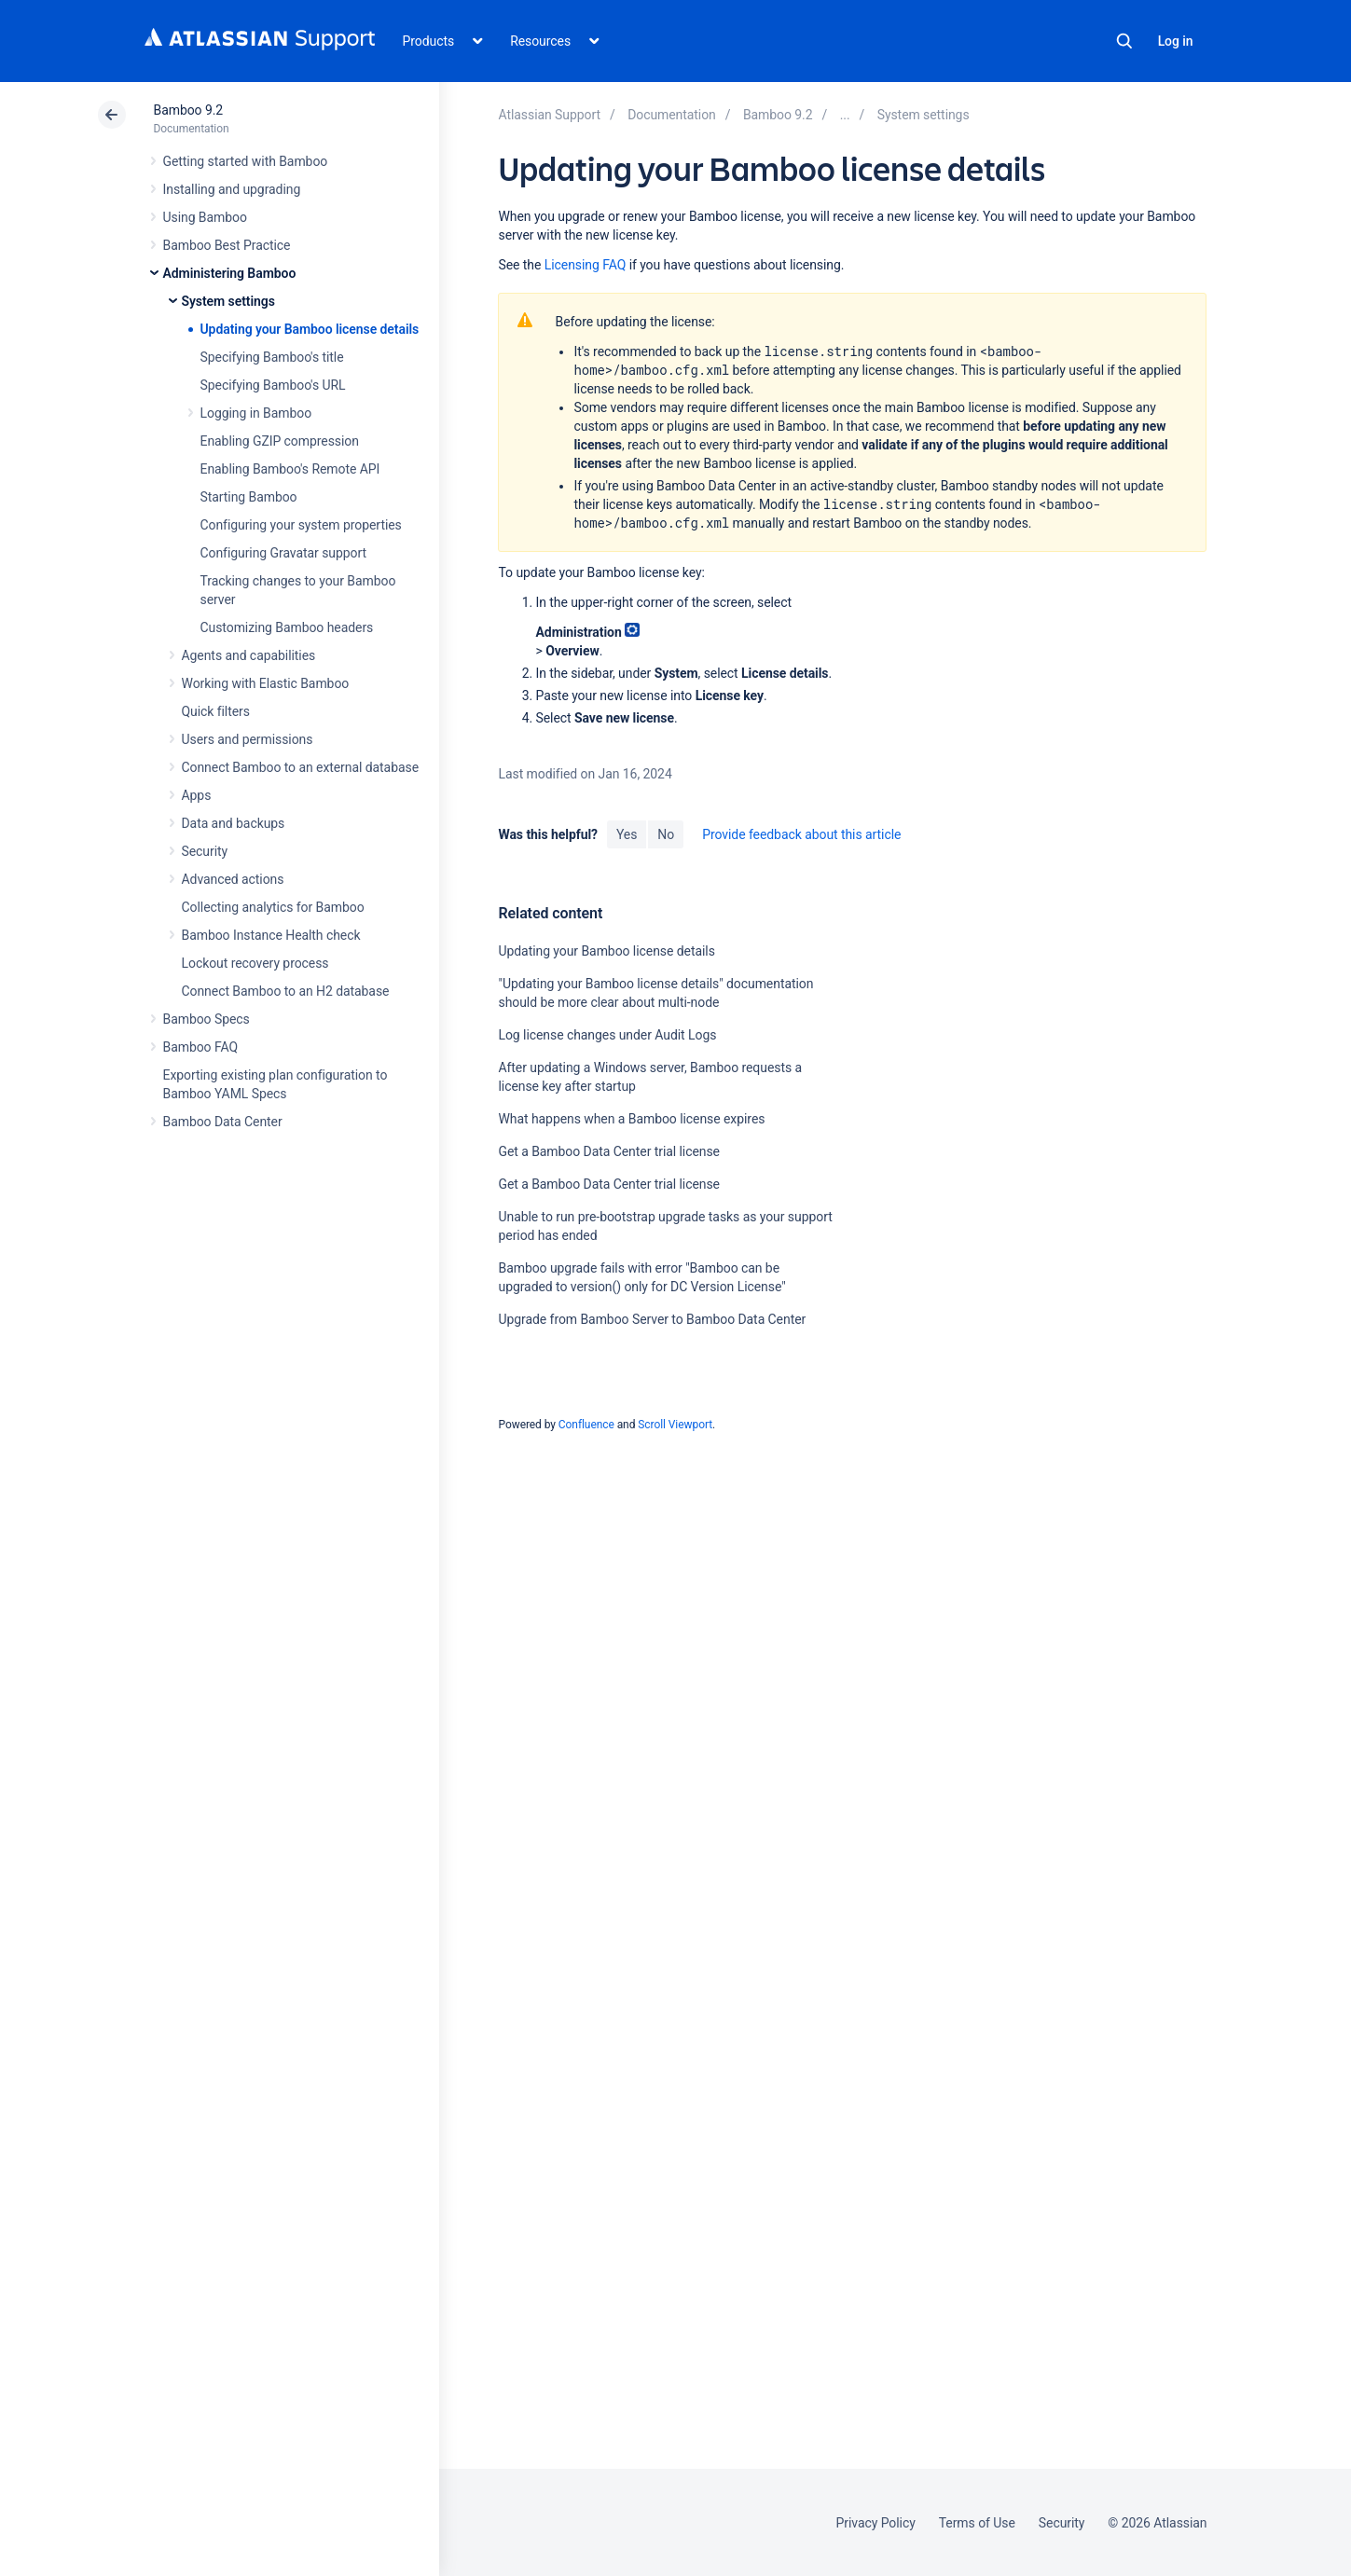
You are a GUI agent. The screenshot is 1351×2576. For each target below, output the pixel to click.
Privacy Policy (876, 2522)
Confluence (586, 1424)
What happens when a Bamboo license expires (631, 1118)
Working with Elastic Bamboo (266, 683)
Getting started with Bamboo (245, 161)
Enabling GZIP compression (279, 441)
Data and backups (233, 823)
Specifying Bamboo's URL (273, 385)
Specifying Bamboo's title (272, 357)
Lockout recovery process (255, 963)
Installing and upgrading (232, 189)
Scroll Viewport (675, 1424)
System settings (228, 301)
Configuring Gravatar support (283, 552)
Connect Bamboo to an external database (301, 767)
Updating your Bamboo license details (310, 329)
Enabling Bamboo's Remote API (290, 468)
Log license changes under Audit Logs (607, 1034)
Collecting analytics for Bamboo (273, 907)
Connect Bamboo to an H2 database (286, 991)
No (665, 834)
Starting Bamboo (248, 496)
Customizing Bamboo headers (287, 627)
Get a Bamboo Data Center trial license (608, 1151)
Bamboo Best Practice (227, 245)
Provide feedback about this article (801, 834)
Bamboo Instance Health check (271, 935)
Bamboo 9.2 (189, 110)
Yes (626, 834)
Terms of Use (977, 2522)
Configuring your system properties (301, 524)
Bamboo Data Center (223, 1121)
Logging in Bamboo (256, 413)
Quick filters (216, 711)
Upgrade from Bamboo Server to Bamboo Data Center (652, 1319)
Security (205, 851)
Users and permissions (247, 739)
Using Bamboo (205, 217)
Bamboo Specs (206, 1019)
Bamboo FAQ (200, 1047)
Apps (197, 795)
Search (1124, 41)
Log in (1175, 41)
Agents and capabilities (249, 655)
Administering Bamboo (229, 273)
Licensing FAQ (585, 264)
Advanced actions (233, 879)
